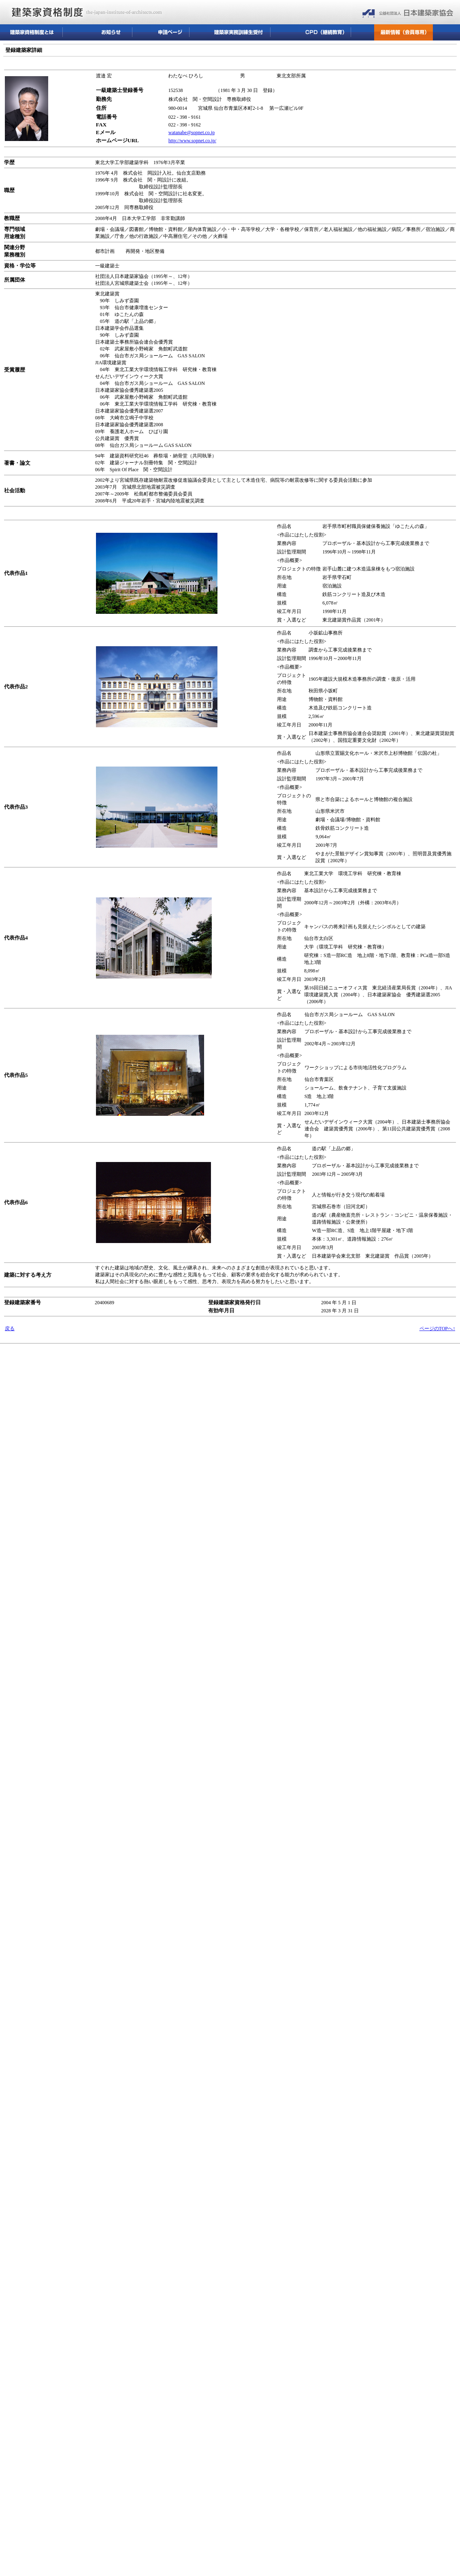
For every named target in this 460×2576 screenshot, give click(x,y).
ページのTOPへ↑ (437, 1328)
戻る (10, 1328)
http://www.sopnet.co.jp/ (192, 140)
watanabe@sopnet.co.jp (191, 132)
